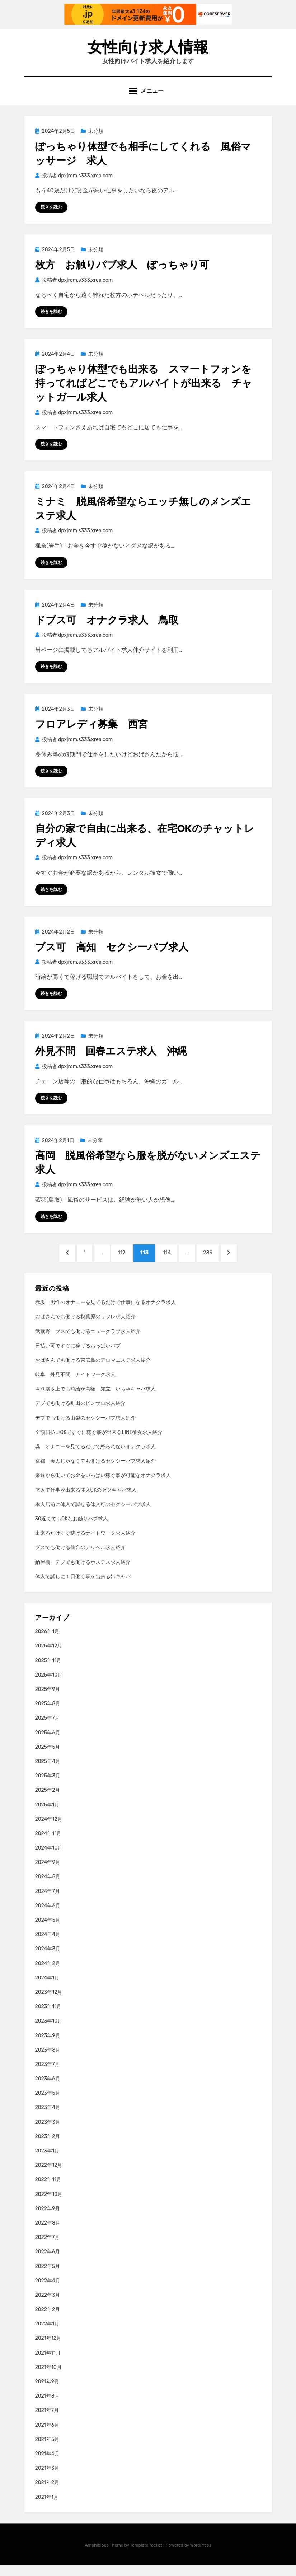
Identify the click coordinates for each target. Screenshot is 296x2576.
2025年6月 (47, 1743)
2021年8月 (47, 2406)
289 (212, 1265)
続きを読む (51, 213)
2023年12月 (48, 2003)
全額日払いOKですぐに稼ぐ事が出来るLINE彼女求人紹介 (99, 1443)
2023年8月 (48, 2060)
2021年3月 (47, 2479)
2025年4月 (47, 1772)
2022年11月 (48, 2190)
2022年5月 (47, 2277)
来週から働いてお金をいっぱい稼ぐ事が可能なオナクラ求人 (103, 1486)
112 (120, 1265)
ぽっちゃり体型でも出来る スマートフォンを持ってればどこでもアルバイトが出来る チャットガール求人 (143, 390)
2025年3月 (47, 1786)
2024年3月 (47, 1959)
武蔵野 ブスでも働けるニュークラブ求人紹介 (88, 1342)
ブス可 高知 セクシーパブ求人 (111, 955)
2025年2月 (47, 1801)
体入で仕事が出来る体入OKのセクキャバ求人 (86, 1500)
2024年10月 (49, 1858)
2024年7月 (47, 1902)
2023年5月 (47, 2103)
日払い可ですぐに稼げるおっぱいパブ (78, 1356)
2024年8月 (48, 1887)
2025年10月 (49, 1685)
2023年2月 (47, 2147)
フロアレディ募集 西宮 (91, 732)
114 (168, 1265)
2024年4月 (48, 1945)
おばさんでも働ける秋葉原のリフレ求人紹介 (85, 1327)
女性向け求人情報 (148, 50)
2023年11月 (48, 2017)
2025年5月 (47, 1757)
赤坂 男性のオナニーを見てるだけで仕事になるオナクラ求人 (105, 1313)
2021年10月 (48, 2378)
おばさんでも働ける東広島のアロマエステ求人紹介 (93, 1371)
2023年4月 (47, 2118)
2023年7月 (47, 2075)
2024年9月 (47, 1873)
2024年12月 (48, 1830)
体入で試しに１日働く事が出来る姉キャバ (83, 1587)
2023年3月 (47, 2132)
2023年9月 (47, 2046)
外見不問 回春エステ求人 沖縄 (111, 1060)
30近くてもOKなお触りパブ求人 (71, 1529)
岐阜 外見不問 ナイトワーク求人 (75, 1385)
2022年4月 (47, 2291)
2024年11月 (48, 1844)
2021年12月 (48, 2349)
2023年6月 (47, 2089)
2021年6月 (47, 2435)
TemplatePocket (146, 2555)
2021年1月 (46, 2508)
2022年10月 (48, 2205)
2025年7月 (47, 1729)
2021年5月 (47, 2450)
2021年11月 (48, 2363)
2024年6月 (47, 1916)
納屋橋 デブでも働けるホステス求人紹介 (83, 1573)
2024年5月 (47, 1930)
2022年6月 (47, 2262)
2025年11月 (48, 1671)
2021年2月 (47, 2493)
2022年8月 (47, 2233)
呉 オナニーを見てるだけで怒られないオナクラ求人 (95, 1457)
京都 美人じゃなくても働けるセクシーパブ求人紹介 (95, 1471)
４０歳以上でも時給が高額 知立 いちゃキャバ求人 (95, 1399)
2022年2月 (47, 2320)
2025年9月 (47, 1700)
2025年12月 (48, 1657)
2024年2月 (47, 1974)
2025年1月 (47, 1815)
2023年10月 (49, 2032)
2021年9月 (47, 2392)
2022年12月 (48, 2176)
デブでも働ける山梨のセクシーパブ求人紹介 (85, 1428)
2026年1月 (47, 1642)
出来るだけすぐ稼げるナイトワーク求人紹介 (85, 1544)
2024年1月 (47, 1988)
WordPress (200, 2555)
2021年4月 (47, 2464)
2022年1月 (47, 2334)
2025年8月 (48, 1714)
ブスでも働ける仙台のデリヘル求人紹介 (80, 1558)
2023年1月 (47, 2161)
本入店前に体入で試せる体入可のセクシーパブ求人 (93, 1515)
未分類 (95, 138)
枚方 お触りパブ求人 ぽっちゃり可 (122, 272)
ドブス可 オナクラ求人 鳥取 (106, 628)
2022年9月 (47, 2219)
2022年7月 (47, 2248)
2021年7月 (47, 2421)
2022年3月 (47, 2305)
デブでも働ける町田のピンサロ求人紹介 (80, 1414)
